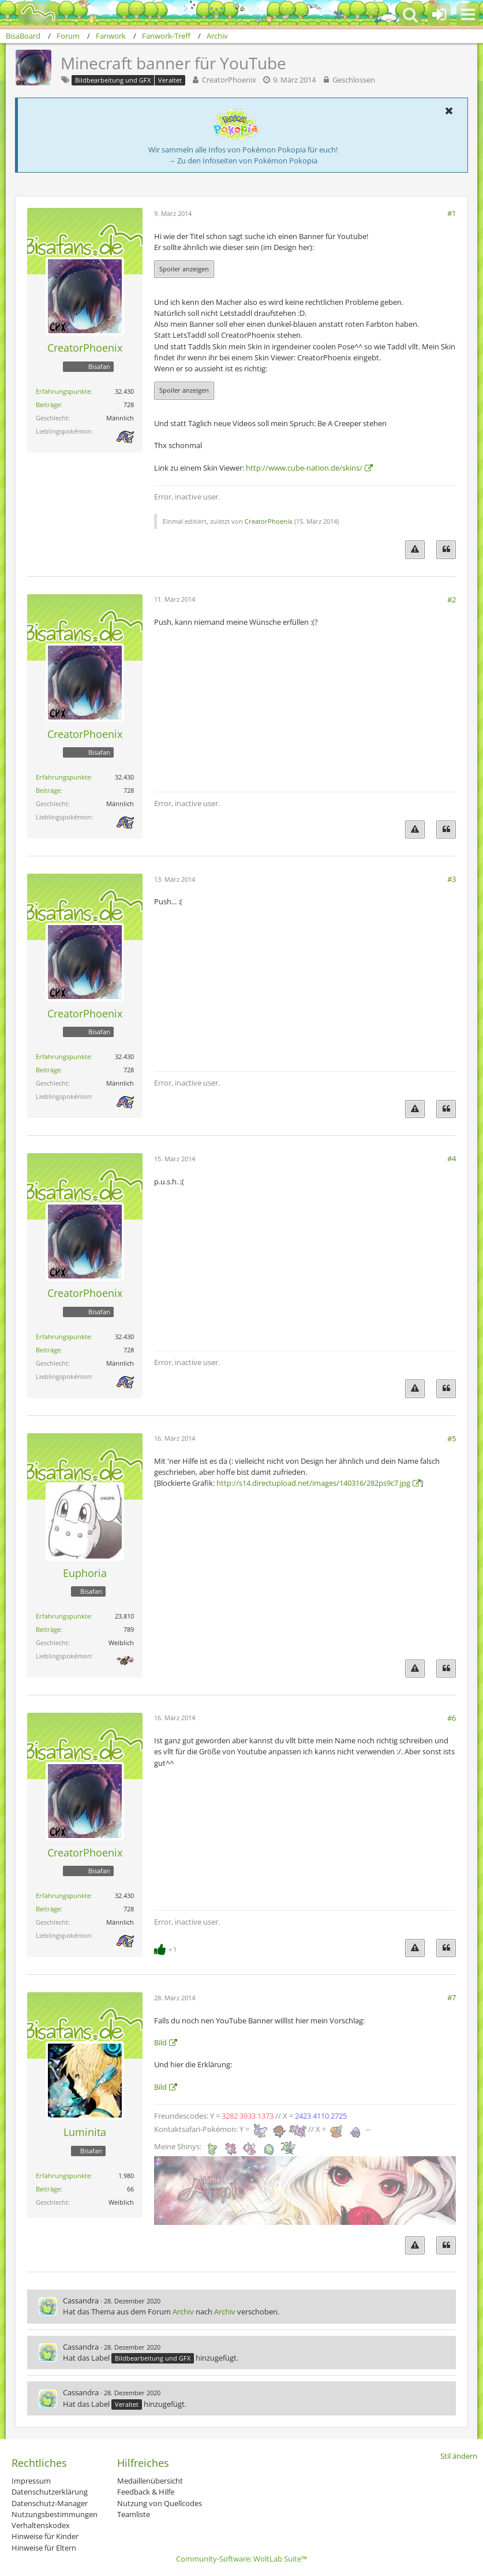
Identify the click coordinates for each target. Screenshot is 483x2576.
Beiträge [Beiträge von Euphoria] (48, 1629)
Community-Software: (241, 2558)
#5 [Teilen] (451, 1438)
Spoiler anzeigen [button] (184, 268)
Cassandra (81, 2300)
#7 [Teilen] (451, 1997)
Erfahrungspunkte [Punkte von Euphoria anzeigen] (63, 1616)
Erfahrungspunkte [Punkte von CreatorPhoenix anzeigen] (63, 391)
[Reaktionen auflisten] (166, 1948)
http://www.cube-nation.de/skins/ (304, 468)
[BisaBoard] (30, 12)
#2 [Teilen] (451, 599)
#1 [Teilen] (451, 213)
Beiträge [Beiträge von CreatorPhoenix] (48, 404)
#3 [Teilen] (451, 879)
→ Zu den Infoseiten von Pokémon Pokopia (242, 160)
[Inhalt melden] (415, 549)
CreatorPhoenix (229, 79)
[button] (468, 14)
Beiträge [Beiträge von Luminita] (48, 2188)
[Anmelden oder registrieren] (439, 14)
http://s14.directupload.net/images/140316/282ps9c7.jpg (313, 1483)
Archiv (183, 2311)
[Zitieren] (446, 549)
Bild (160, 2042)
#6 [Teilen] (451, 1718)
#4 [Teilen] (451, 1158)
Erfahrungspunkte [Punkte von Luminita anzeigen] (63, 2175)
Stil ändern (458, 2456)
